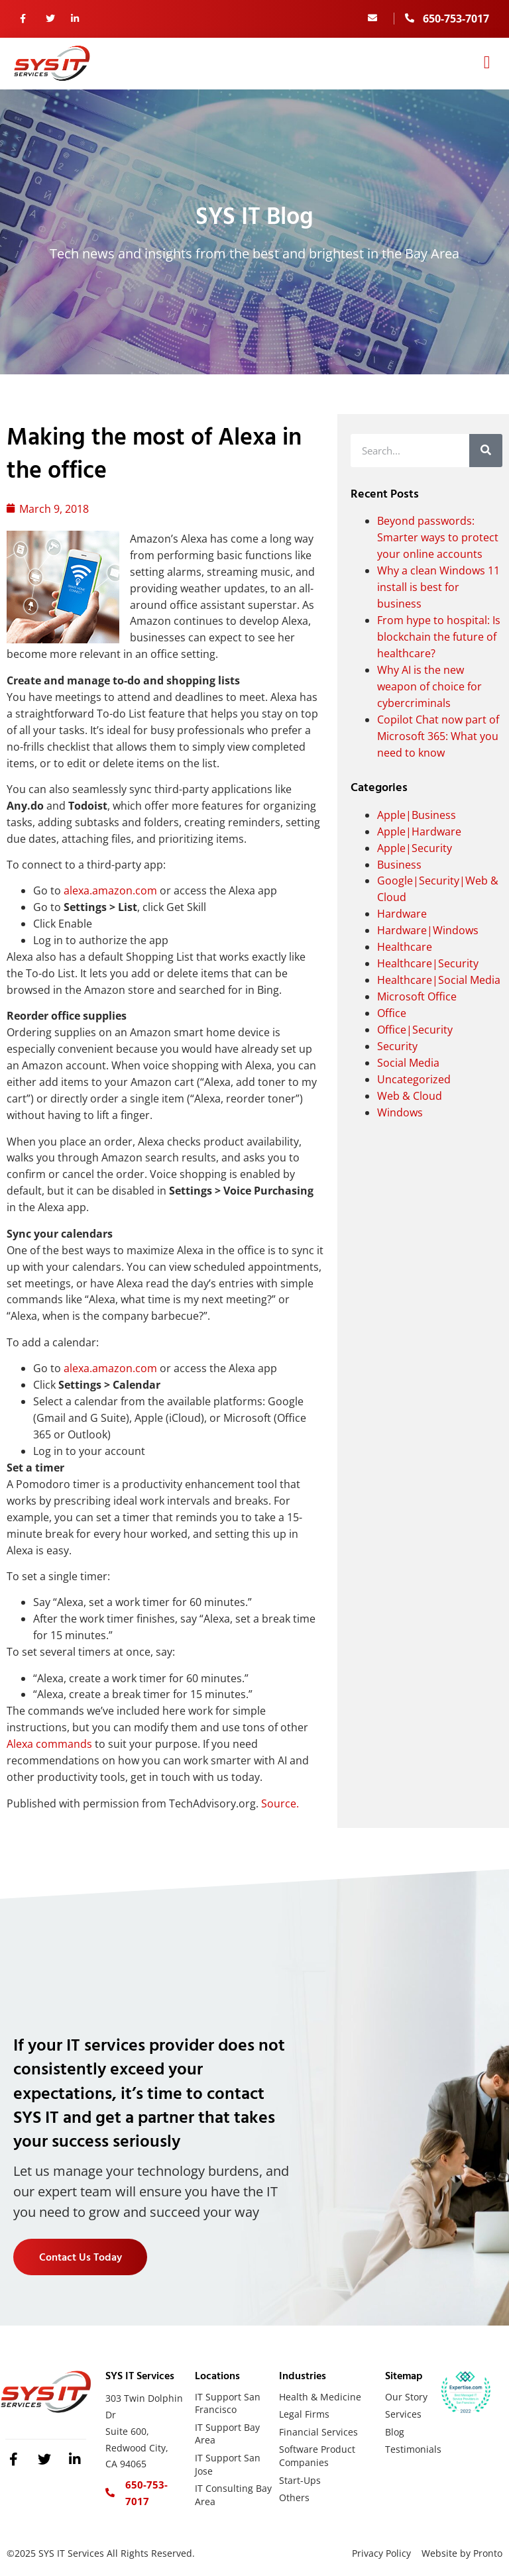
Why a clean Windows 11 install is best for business (438, 587)
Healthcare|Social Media (438, 980)
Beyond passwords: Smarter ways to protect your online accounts (437, 537)
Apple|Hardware (419, 831)
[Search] (485, 450)
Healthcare (404, 946)
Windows (400, 1112)
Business (399, 864)
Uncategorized (414, 1079)
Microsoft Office (417, 996)
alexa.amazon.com (110, 890)
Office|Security (415, 1029)
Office (391, 1013)
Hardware (402, 913)
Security (397, 1046)
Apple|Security (414, 848)
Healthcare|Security (428, 963)
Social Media (408, 1062)
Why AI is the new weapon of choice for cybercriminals (429, 686)
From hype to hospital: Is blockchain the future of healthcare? (438, 637)
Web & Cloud (409, 1096)
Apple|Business (416, 815)
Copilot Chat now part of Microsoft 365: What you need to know (438, 736)
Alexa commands (49, 1744)
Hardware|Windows (428, 930)
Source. (280, 1803)
